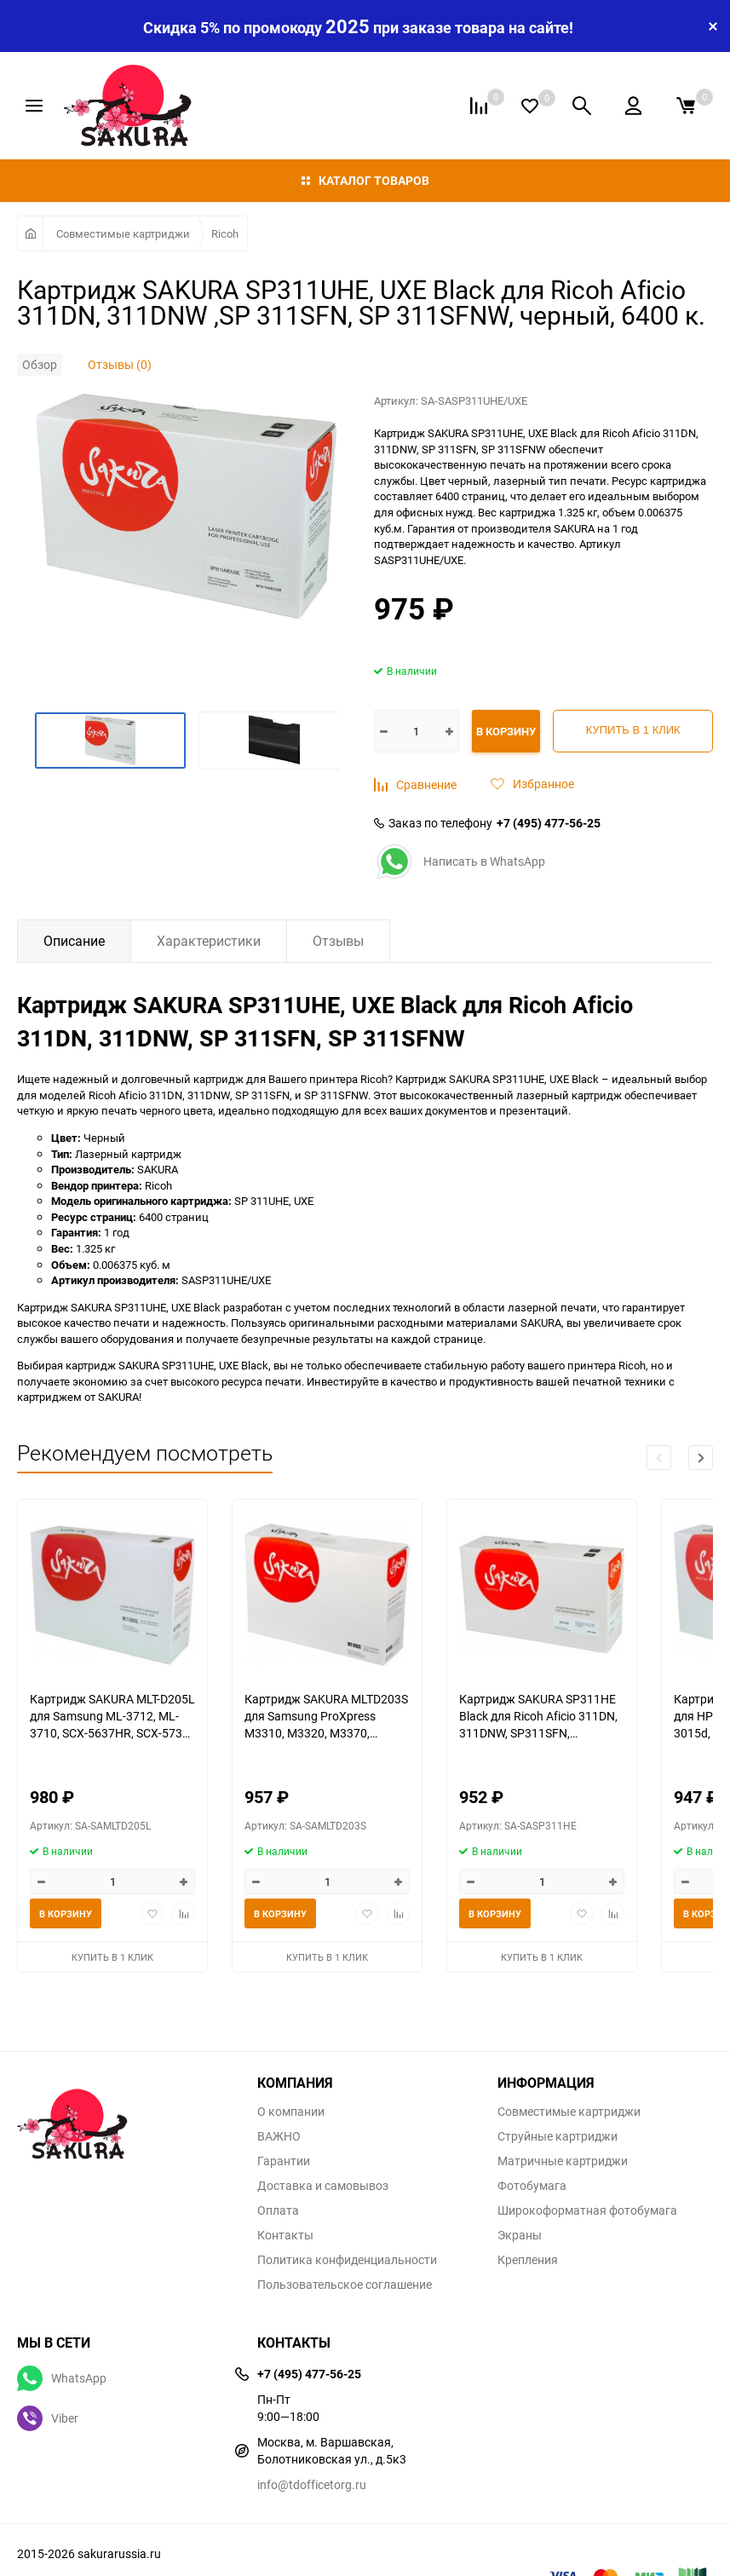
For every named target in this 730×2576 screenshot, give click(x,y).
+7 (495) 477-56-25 (549, 823)
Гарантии (283, 2161)
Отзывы (338, 940)
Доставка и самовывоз (322, 2186)
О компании (291, 2112)
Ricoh (225, 233)
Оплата (278, 2210)
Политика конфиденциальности (347, 2260)
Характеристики (209, 940)
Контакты (285, 2235)
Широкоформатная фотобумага (587, 2210)
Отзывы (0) (120, 364)
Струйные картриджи (557, 2136)
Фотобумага (531, 2186)
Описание (74, 940)
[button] (700, 1457)
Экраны (519, 2235)
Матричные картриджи (562, 2161)
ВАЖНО (279, 2136)
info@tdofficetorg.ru (311, 2484)
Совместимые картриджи (123, 233)
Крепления (527, 2260)
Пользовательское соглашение (344, 2285)
